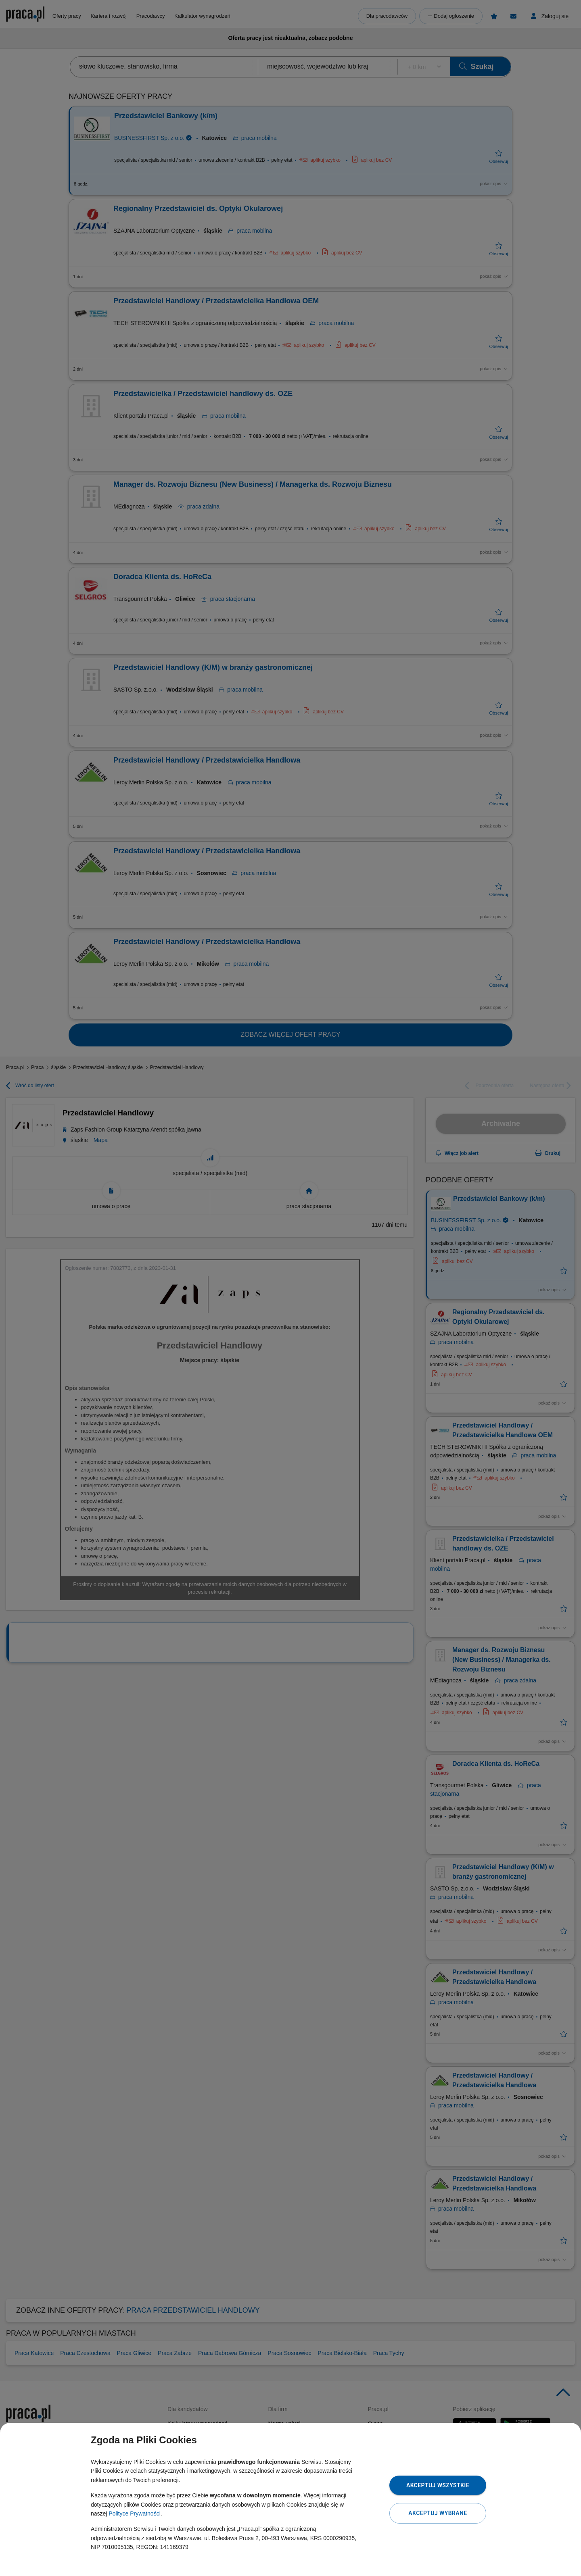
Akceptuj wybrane (437, 2513)
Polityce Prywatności (134, 2513)
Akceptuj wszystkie (437, 2485)
